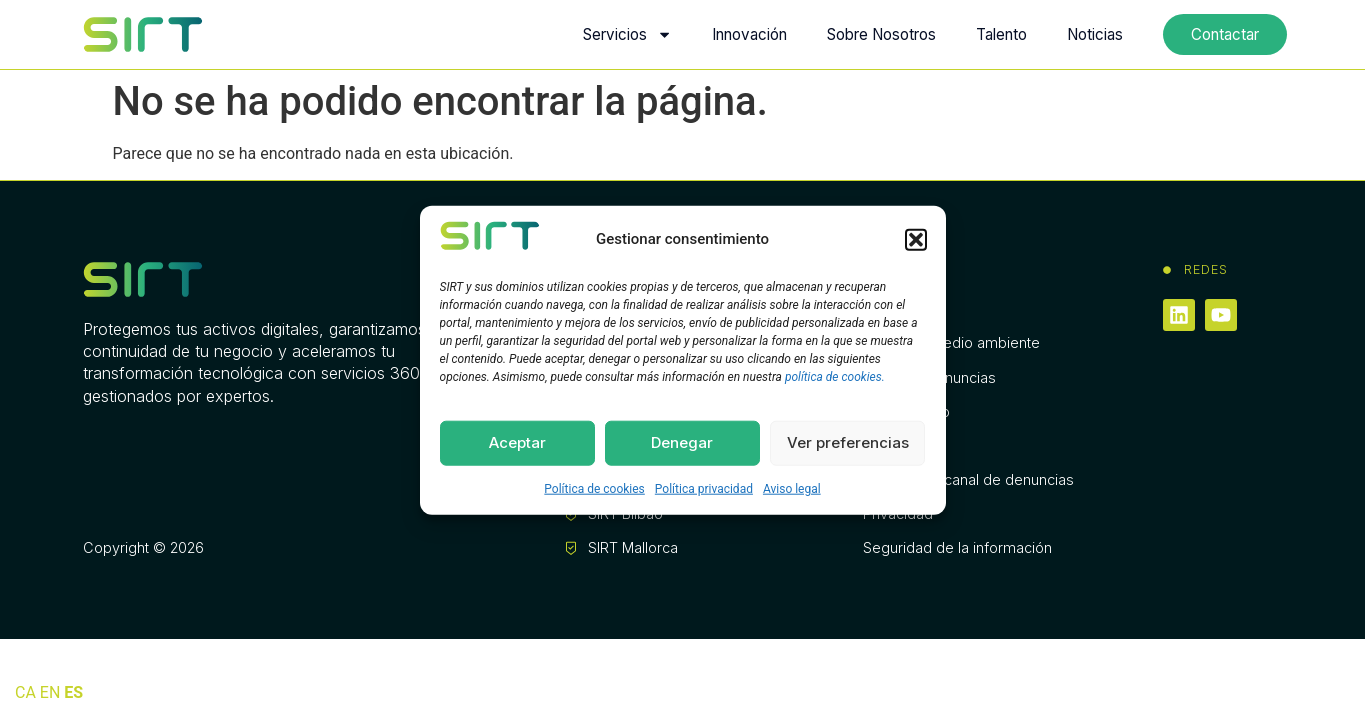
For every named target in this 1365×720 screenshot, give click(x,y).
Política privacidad (704, 488)
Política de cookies (594, 488)
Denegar (682, 442)
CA (25, 692)
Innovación (749, 34)
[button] (916, 239)
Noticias (1095, 34)
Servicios (627, 34)
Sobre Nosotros (881, 34)
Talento (1001, 34)
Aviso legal (792, 488)
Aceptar (517, 442)
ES (73, 692)
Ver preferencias (848, 442)
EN (50, 692)
